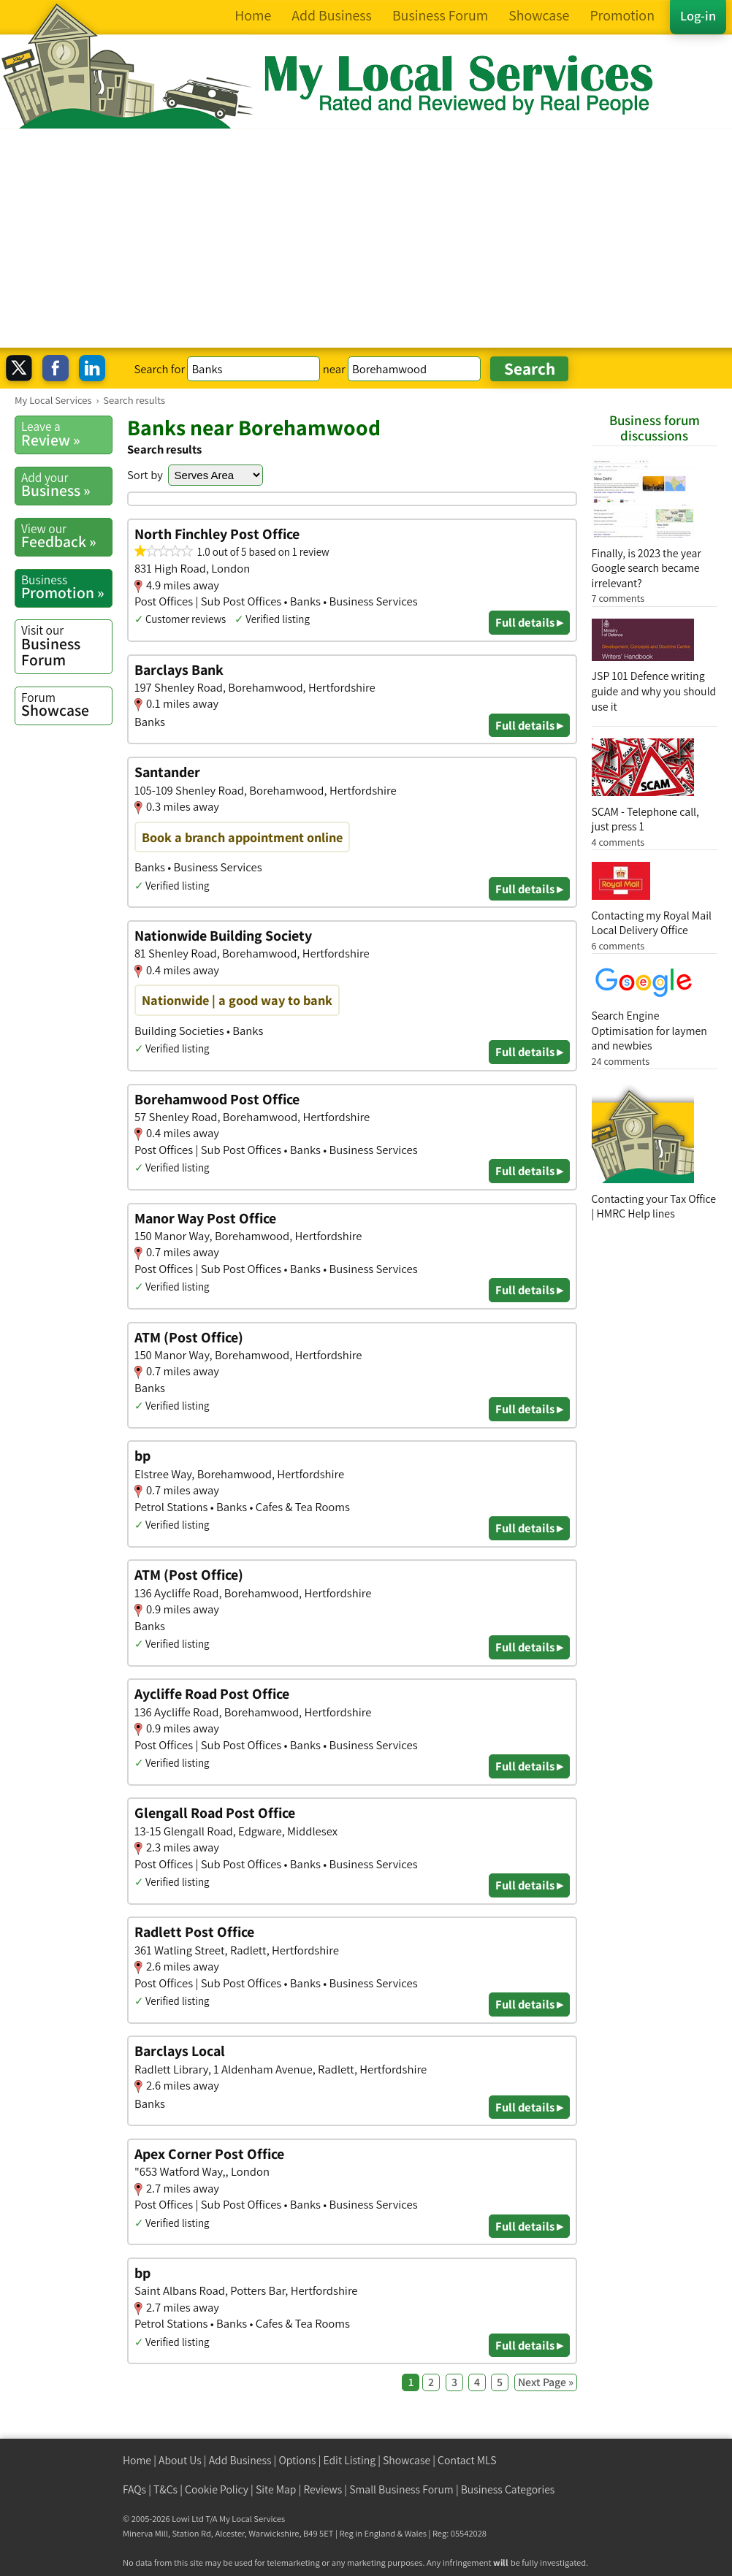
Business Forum (66, 645)
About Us (180, 2460)
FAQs (134, 2489)
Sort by (145, 475)
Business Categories (508, 2489)
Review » (66, 434)
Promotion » (66, 587)
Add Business (240, 2460)
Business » (66, 485)
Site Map (276, 2489)
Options (297, 2460)
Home (137, 2460)
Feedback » (66, 536)
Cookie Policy (216, 2489)
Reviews (322, 2489)
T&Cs (165, 2489)
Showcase (66, 705)
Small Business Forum (401, 2489)
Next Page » (545, 2382)
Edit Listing (349, 2460)
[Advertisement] (366, 238)
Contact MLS (467, 2460)
